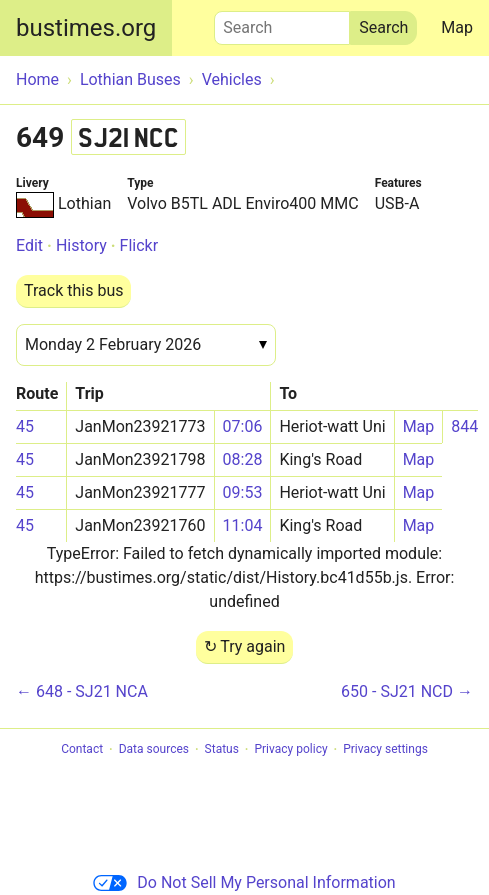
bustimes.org (86, 28)
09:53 (243, 492)
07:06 (243, 426)
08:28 (243, 459)
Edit (29, 245)
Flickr (139, 245)
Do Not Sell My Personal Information (244, 882)
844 (464, 426)
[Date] (146, 345)
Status (222, 750)
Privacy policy (290, 750)
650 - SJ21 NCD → (407, 691)
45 (25, 426)
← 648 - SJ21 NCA (82, 691)
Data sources (154, 750)
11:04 (243, 525)
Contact (82, 750)
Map (457, 27)
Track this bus (73, 290)
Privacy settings (385, 750)
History (81, 245)
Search (282, 23)
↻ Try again (245, 646)
